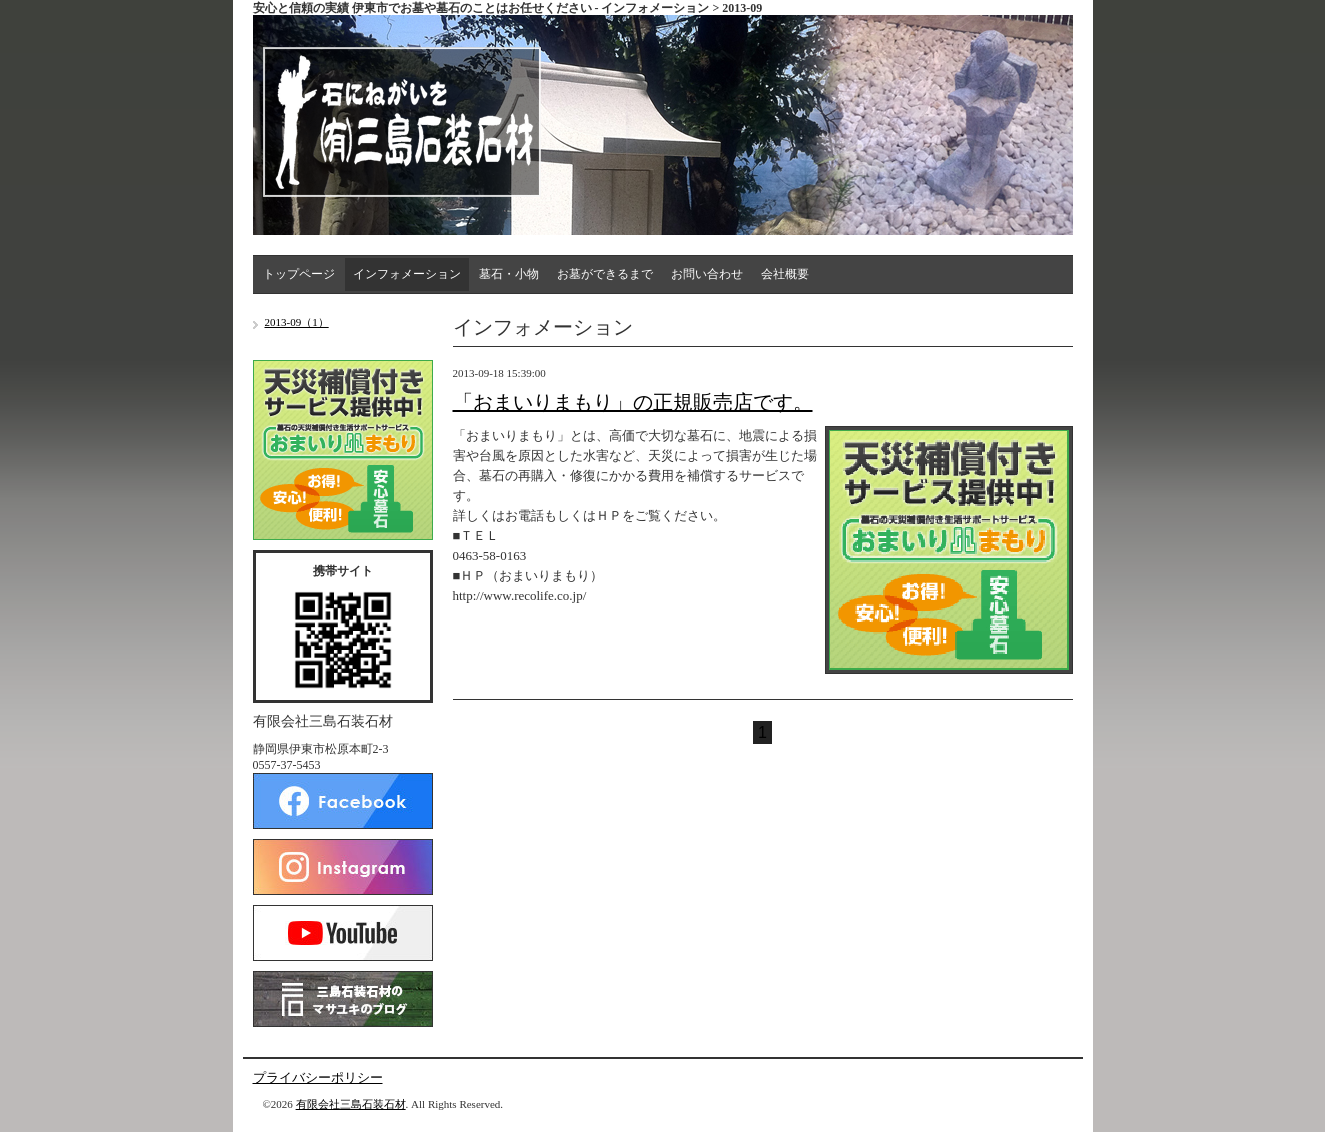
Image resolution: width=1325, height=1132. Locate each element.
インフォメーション (407, 274)
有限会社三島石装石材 (351, 1104)
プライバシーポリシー (318, 1077)
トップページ (299, 274)
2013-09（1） (297, 322)
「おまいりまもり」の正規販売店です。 (633, 402)
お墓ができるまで (605, 274)
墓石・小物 (509, 274)
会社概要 (785, 274)
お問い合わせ (707, 274)
